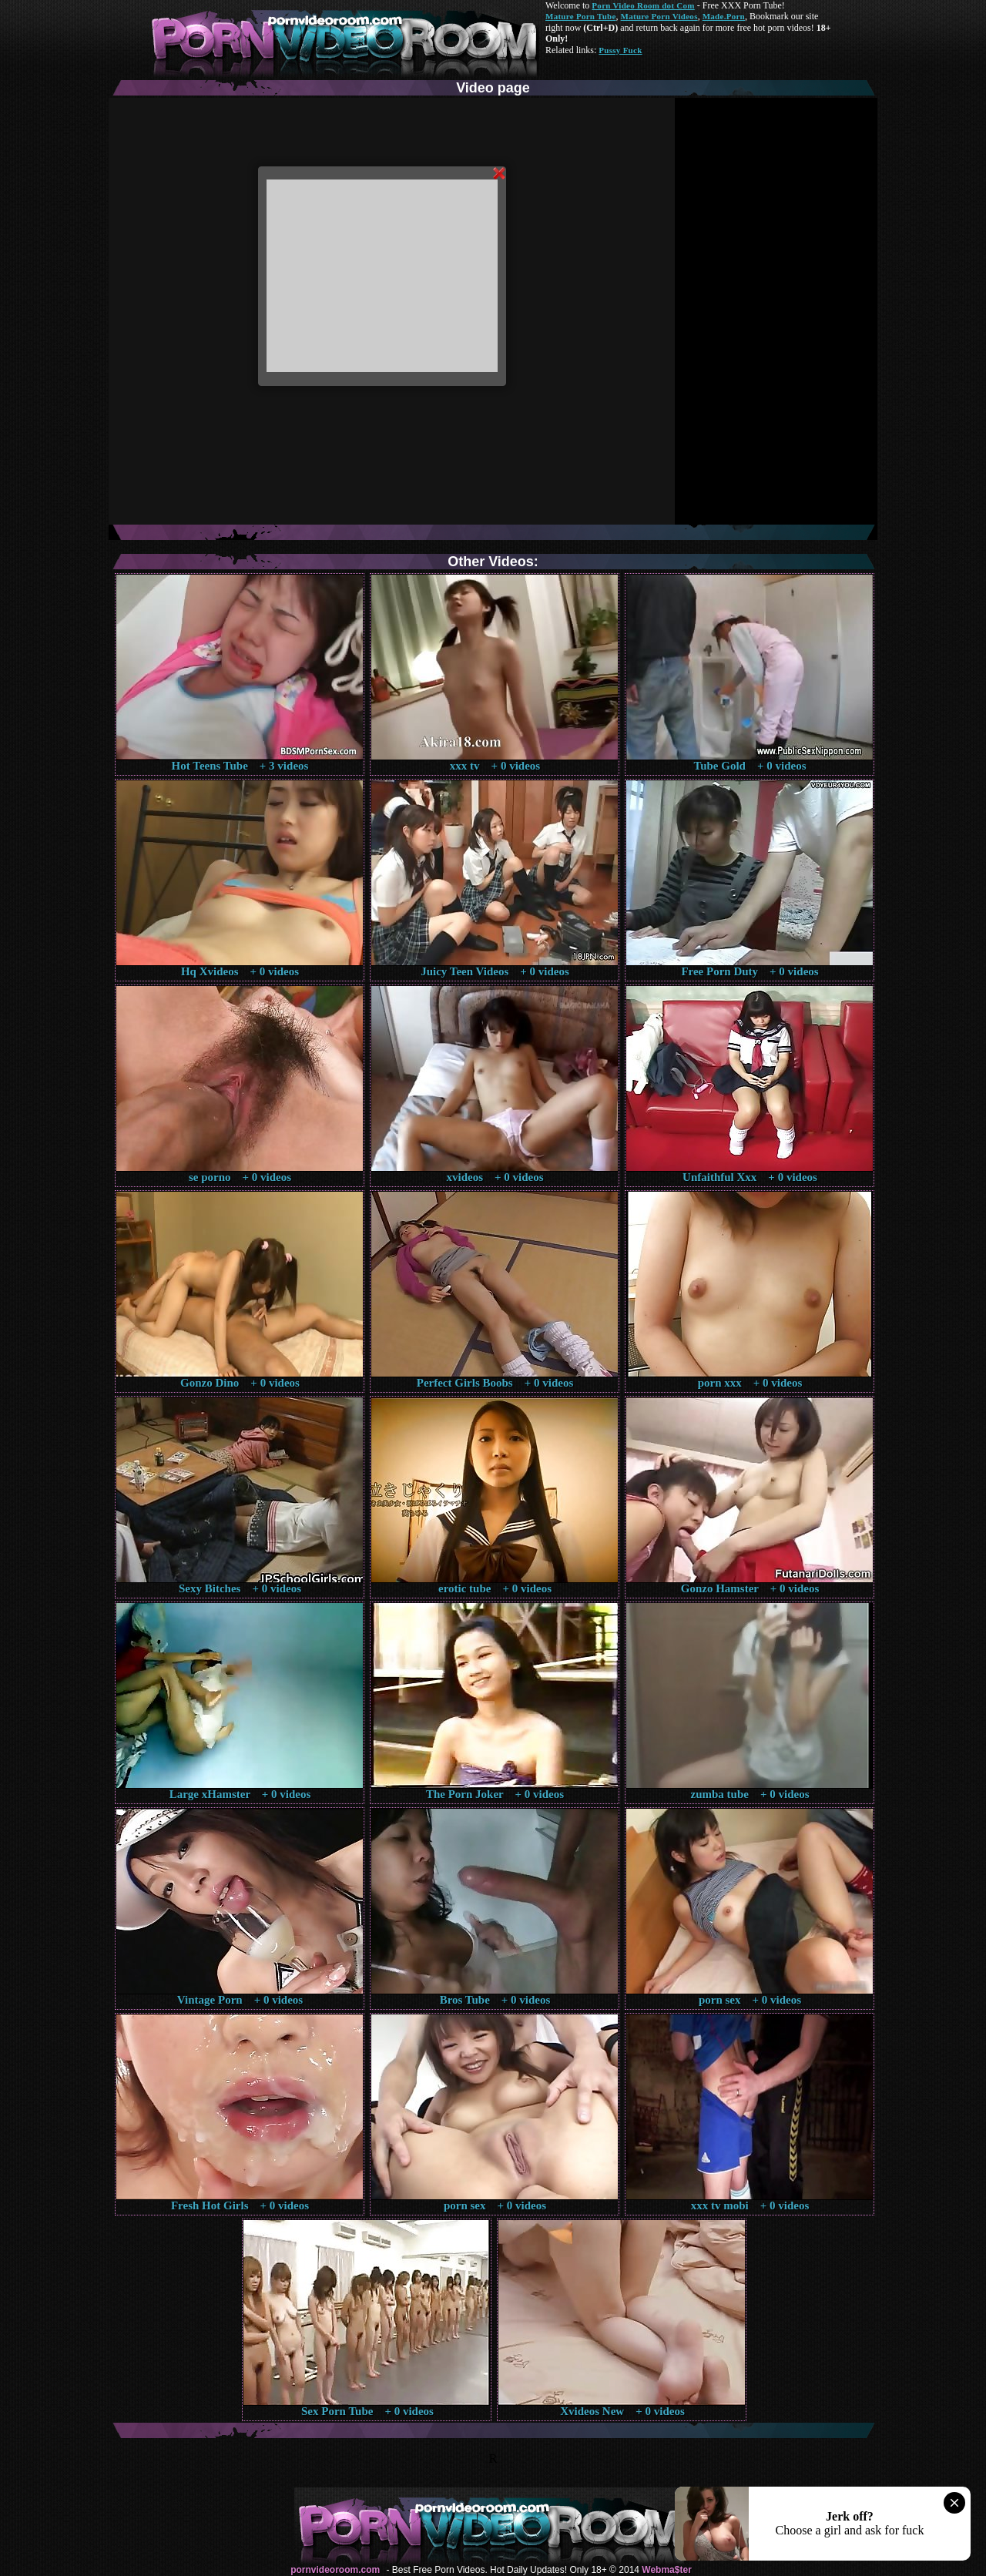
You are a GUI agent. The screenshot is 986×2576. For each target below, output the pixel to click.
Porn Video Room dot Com (643, 5)
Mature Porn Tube (580, 16)
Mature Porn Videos (659, 16)
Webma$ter (666, 2569)
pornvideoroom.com (335, 2569)
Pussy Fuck (620, 50)
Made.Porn (724, 16)
